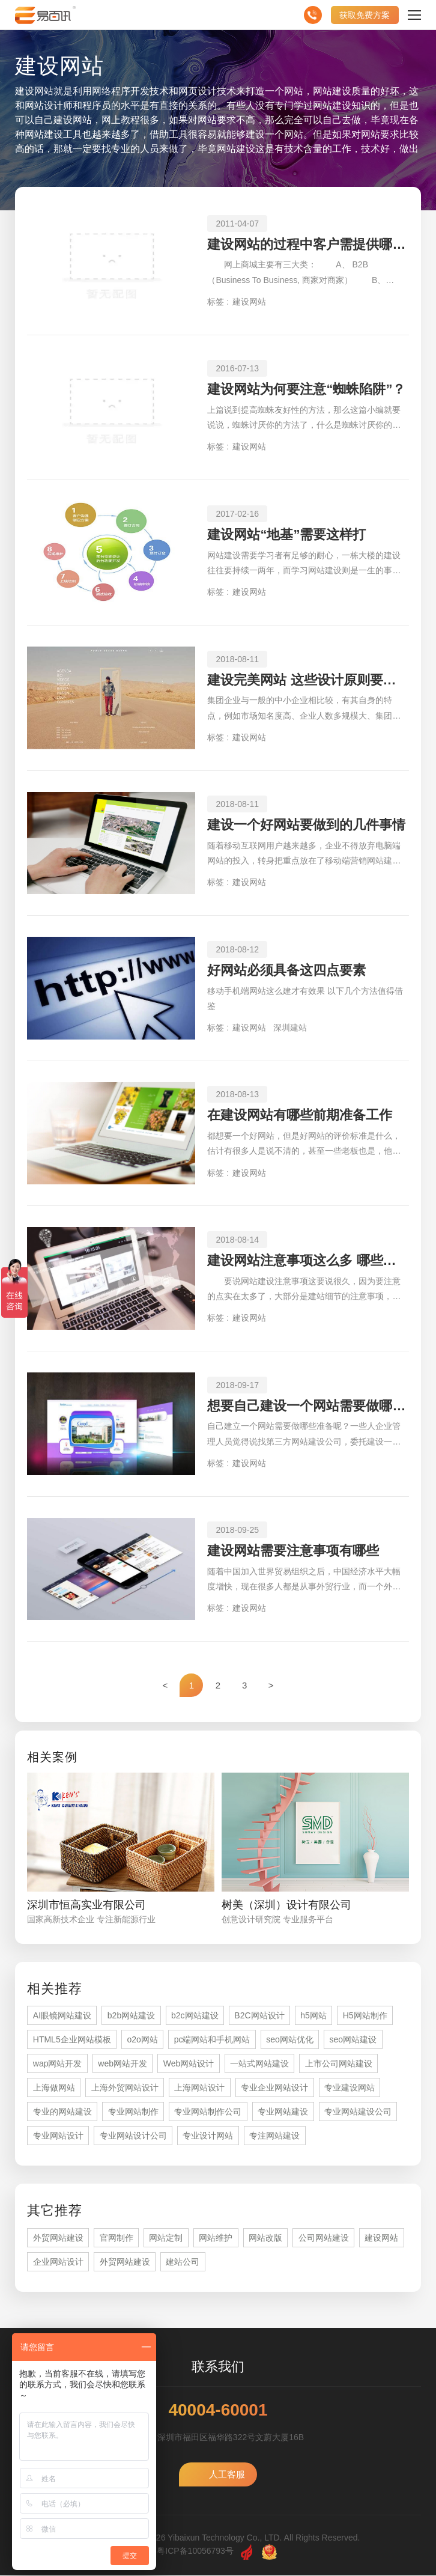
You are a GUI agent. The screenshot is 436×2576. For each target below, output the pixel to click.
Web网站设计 (188, 2064)
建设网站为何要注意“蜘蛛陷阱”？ (306, 389)
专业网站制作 (133, 2112)
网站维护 (215, 2238)
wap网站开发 (57, 2064)
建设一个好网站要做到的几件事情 (306, 824)
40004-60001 (217, 2410)
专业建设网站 (349, 2088)
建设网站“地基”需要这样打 (286, 534)
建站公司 (182, 2262)
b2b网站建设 (131, 2016)
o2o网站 (142, 2040)
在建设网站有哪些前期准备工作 (299, 1114)
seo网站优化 (289, 2040)
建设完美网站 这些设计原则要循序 (307, 679)
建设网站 (249, 301)
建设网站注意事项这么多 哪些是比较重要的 (307, 1260)
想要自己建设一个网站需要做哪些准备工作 (307, 1405)
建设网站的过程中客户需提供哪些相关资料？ (307, 244)
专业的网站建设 (62, 2112)
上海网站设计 (199, 2088)
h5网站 (313, 2016)
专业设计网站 (208, 2136)
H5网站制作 (365, 2016)
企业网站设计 (58, 2262)
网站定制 (166, 2238)
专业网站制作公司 (207, 2112)
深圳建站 (290, 1027)
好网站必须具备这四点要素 (286, 970)
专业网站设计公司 (133, 2136)
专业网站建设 (283, 2112)
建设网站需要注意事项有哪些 (293, 1550)
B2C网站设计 (259, 2016)
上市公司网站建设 (338, 2064)
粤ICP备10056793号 (195, 2551)
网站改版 (265, 2238)
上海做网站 (54, 2088)
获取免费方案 (364, 15)
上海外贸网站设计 (125, 2088)
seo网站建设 (353, 2040)
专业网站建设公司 (358, 2112)
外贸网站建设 (58, 2238)
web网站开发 (122, 2064)
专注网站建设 (274, 2136)
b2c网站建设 (195, 2016)
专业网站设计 (58, 2136)
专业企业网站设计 (274, 2088)
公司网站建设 (323, 2238)
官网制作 (116, 2238)
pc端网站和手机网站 (212, 2040)
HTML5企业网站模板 (72, 2040)
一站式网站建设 (259, 2064)
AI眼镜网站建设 (62, 2016)
